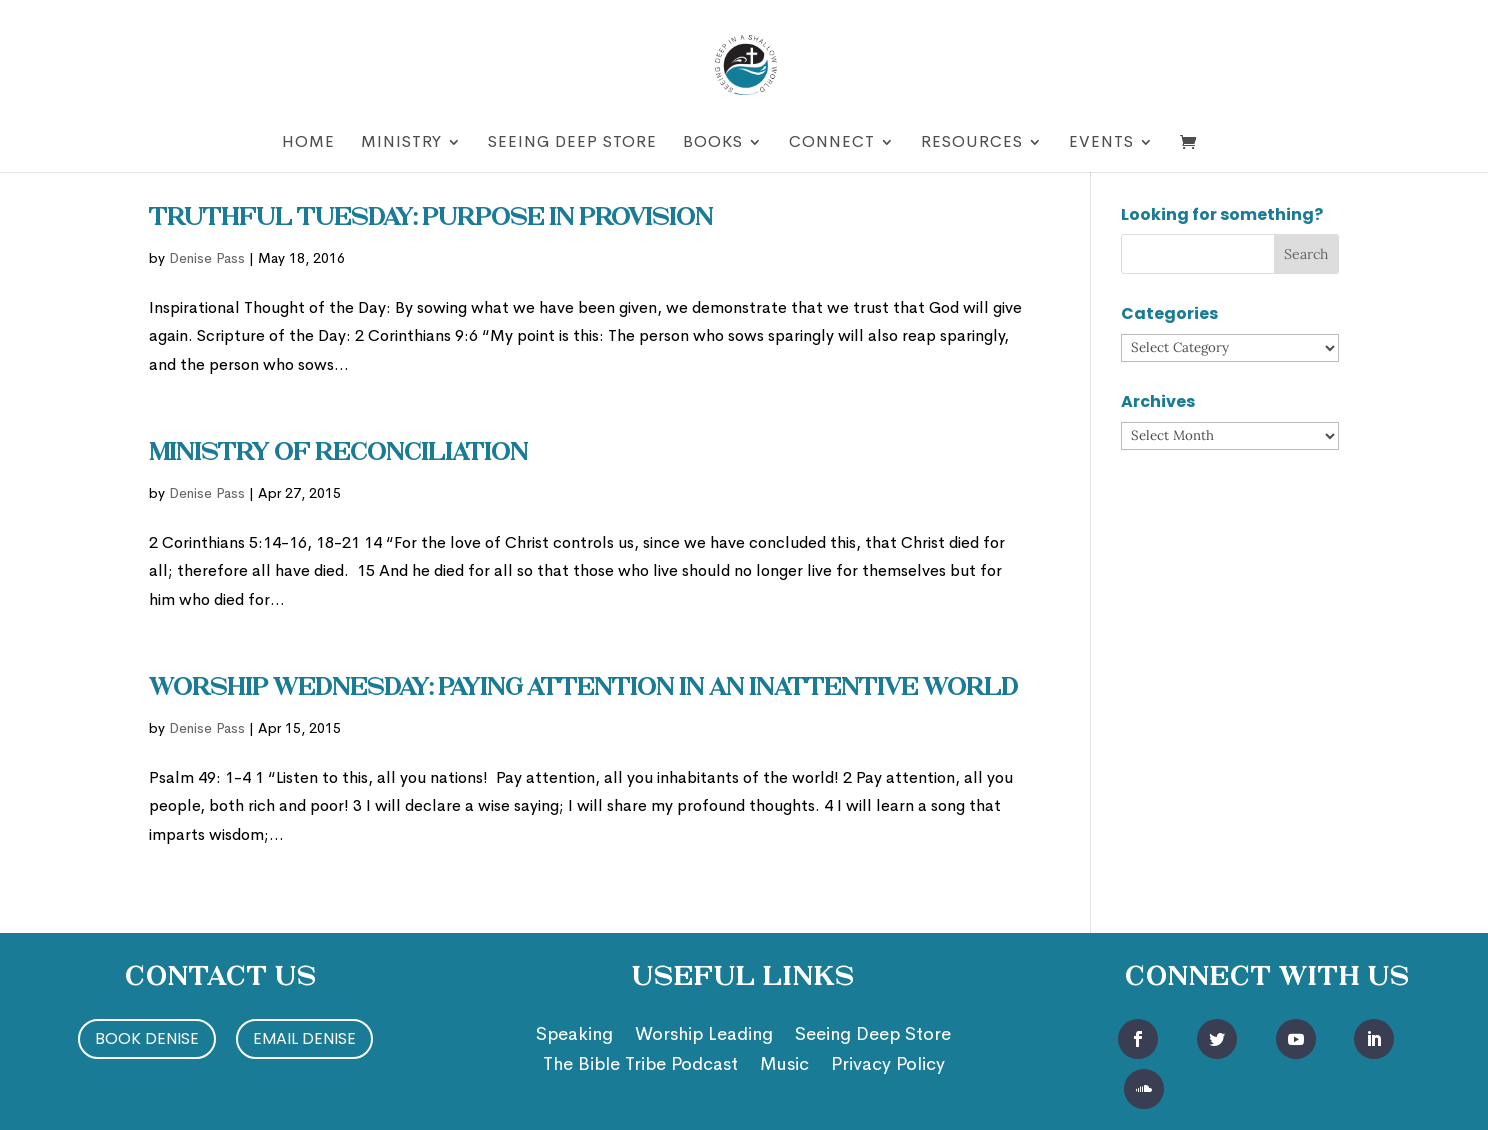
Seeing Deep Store (572, 143)
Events (1101, 143)
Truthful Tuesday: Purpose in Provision (431, 219)
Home (308, 143)
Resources (972, 143)
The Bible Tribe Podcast (640, 1066)
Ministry (401, 143)
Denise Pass (207, 258)
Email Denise (304, 1038)
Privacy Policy (888, 1066)
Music (784, 1066)
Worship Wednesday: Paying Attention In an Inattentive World (583, 689)
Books (713, 143)
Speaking (574, 1036)
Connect (832, 143)
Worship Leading (704, 1036)
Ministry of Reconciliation (338, 454)
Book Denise (147, 1038)
